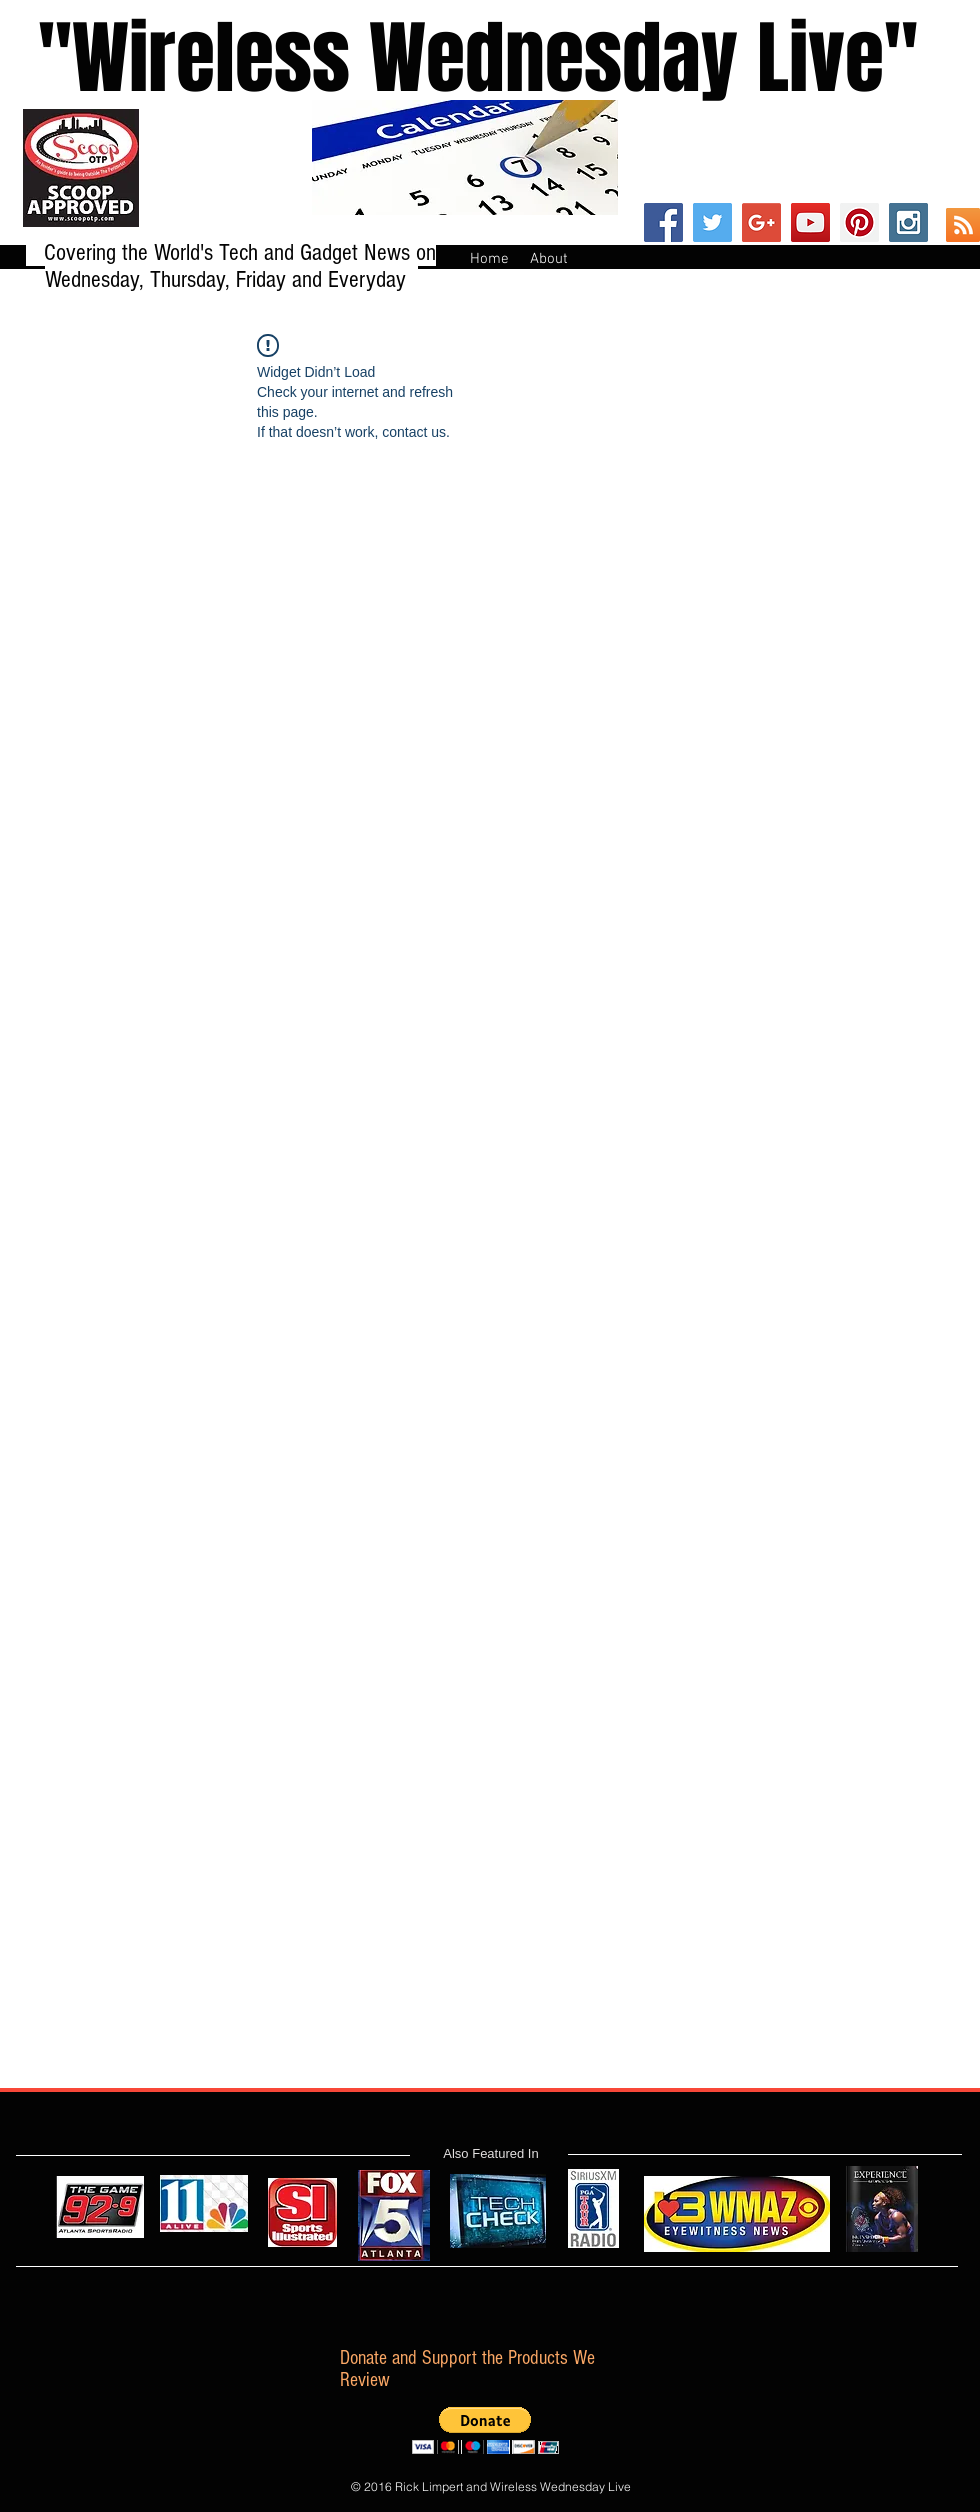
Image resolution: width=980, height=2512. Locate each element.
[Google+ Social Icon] (761, 222)
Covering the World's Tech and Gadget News (230, 252)
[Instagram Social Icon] (908, 222)
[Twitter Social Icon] (712, 222)
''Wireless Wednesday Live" (459, 58)
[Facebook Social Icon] (663, 222)
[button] (485, 2430)
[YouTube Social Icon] (810, 222)
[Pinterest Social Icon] (859, 222)
